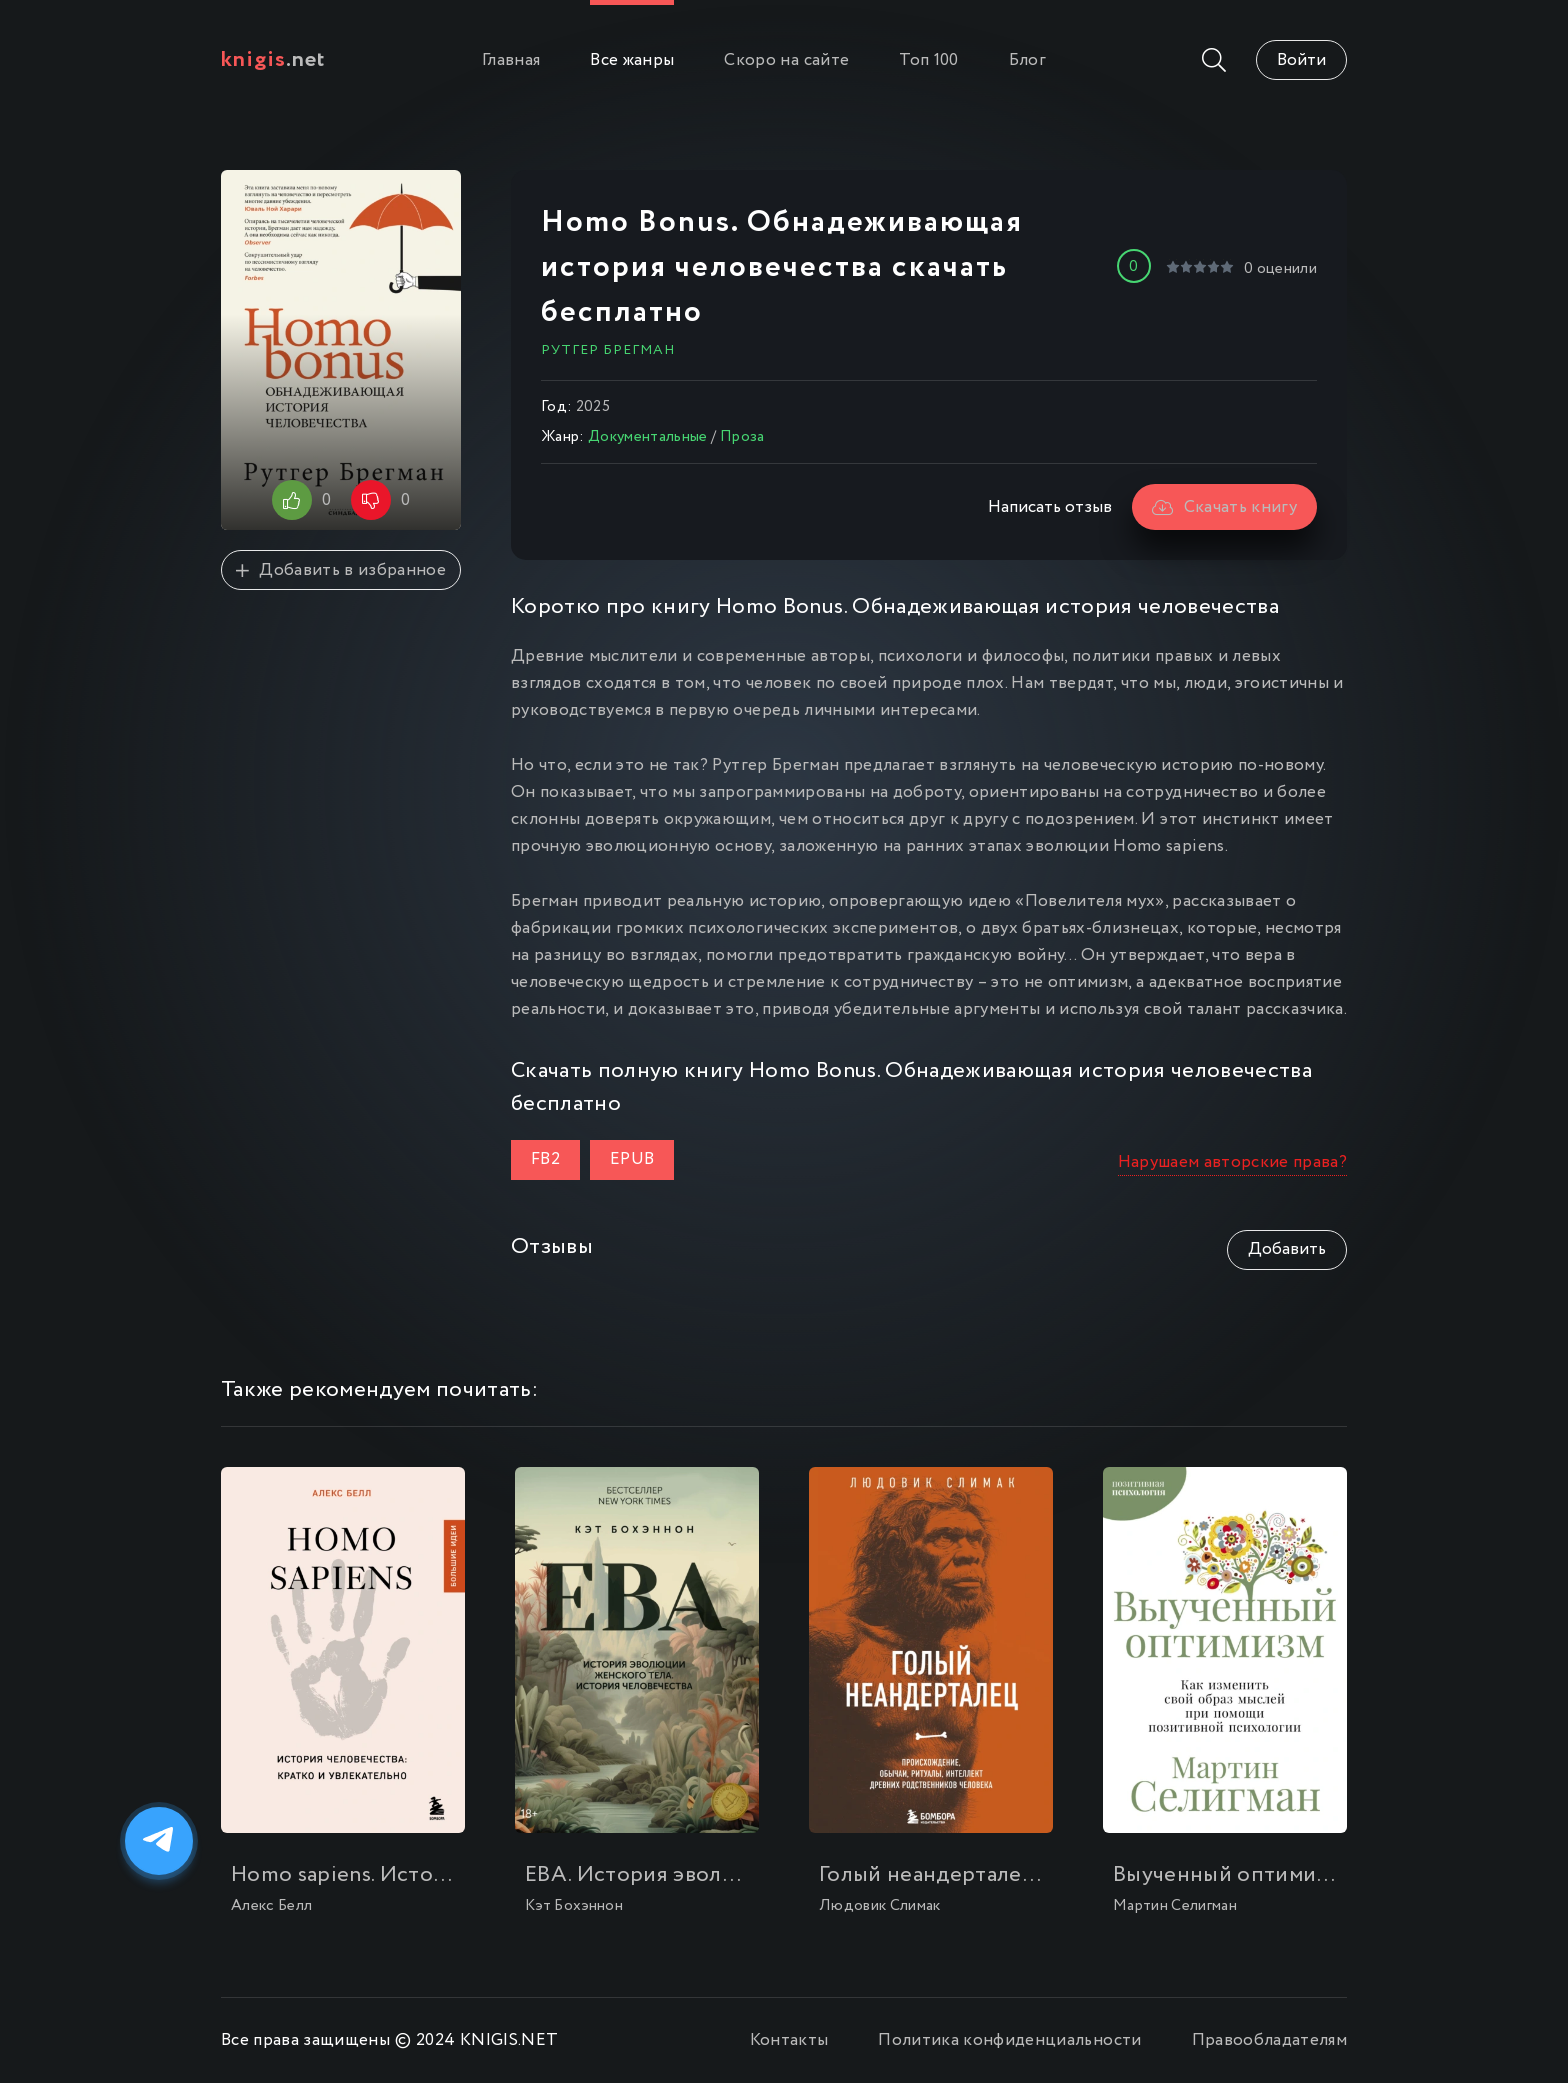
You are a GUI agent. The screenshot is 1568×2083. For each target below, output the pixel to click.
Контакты (789, 2040)
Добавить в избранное (341, 570)
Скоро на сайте (786, 60)
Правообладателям (1269, 2040)
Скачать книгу (1224, 507)
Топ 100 (928, 60)
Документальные (648, 437)
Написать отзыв (1050, 507)
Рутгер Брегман (608, 350)
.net (273, 60)
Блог (1027, 60)
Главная (511, 60)
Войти (1301, 60)
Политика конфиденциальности (1009, 2040)
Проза (742, 437)
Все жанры (632, 60)
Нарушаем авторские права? (1233, 1162)
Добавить (1287, 1249)
